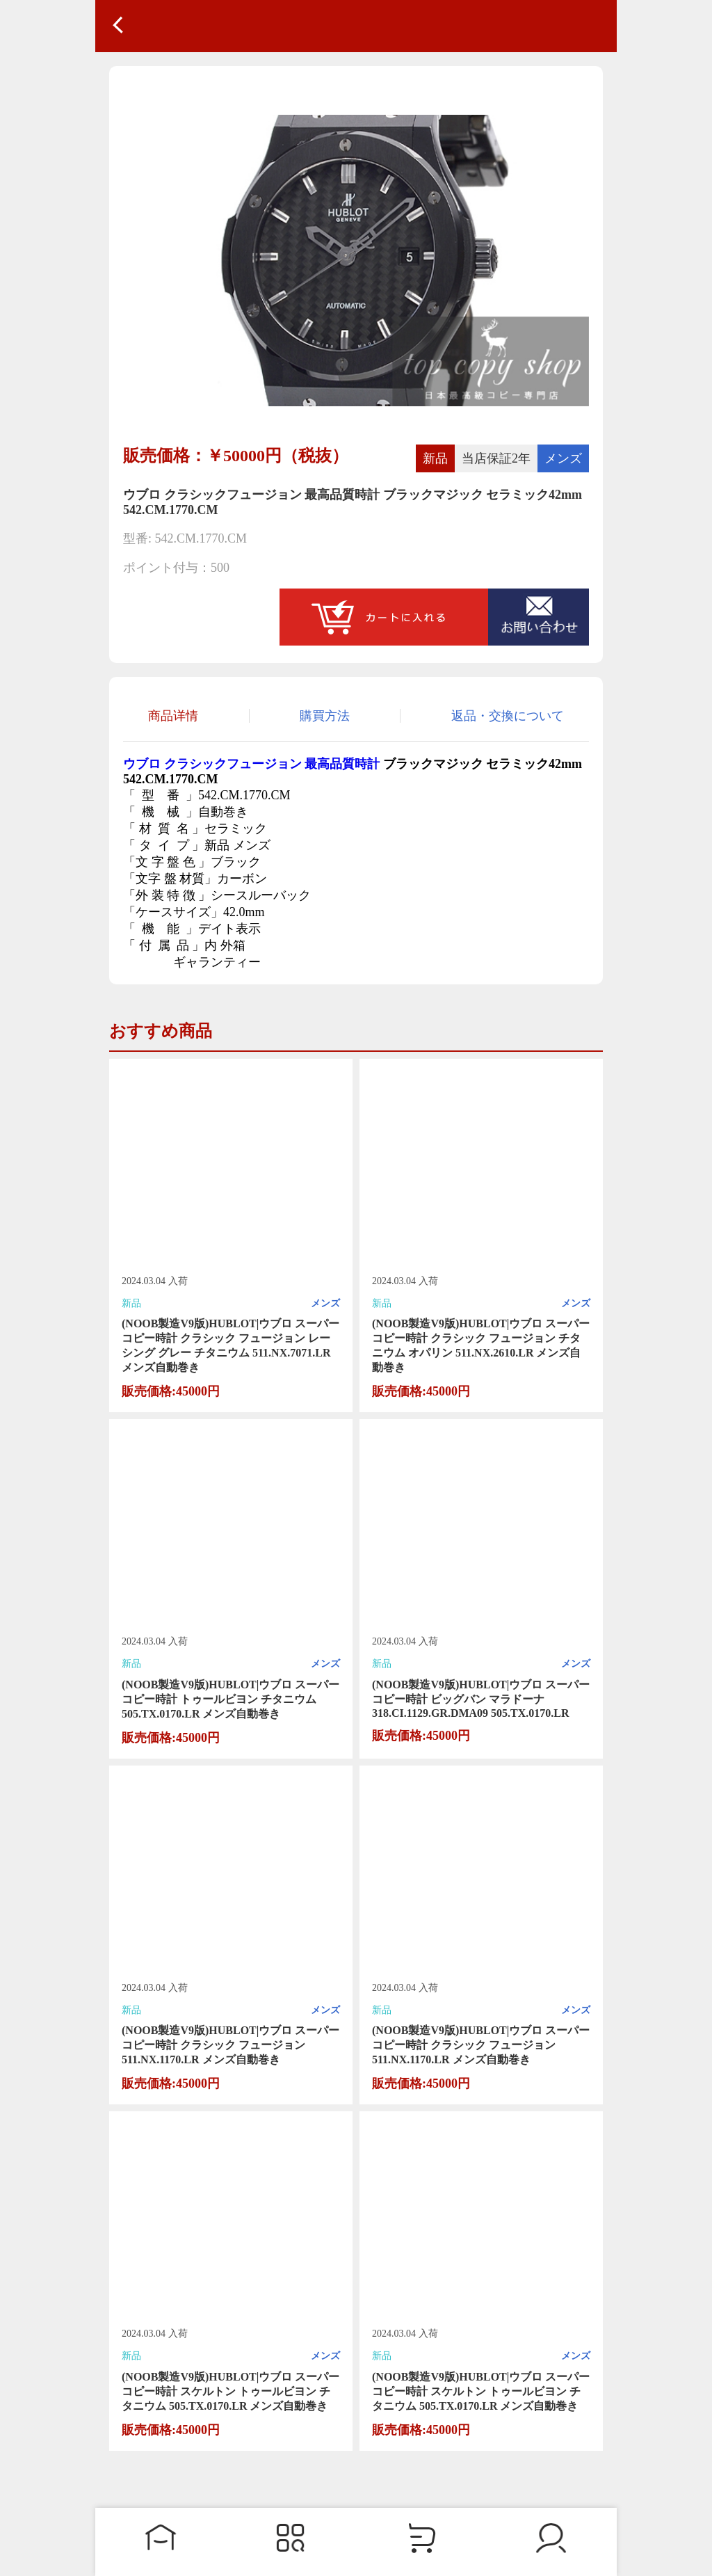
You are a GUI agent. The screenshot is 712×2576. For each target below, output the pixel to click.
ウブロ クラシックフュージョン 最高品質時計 (251, 764)
